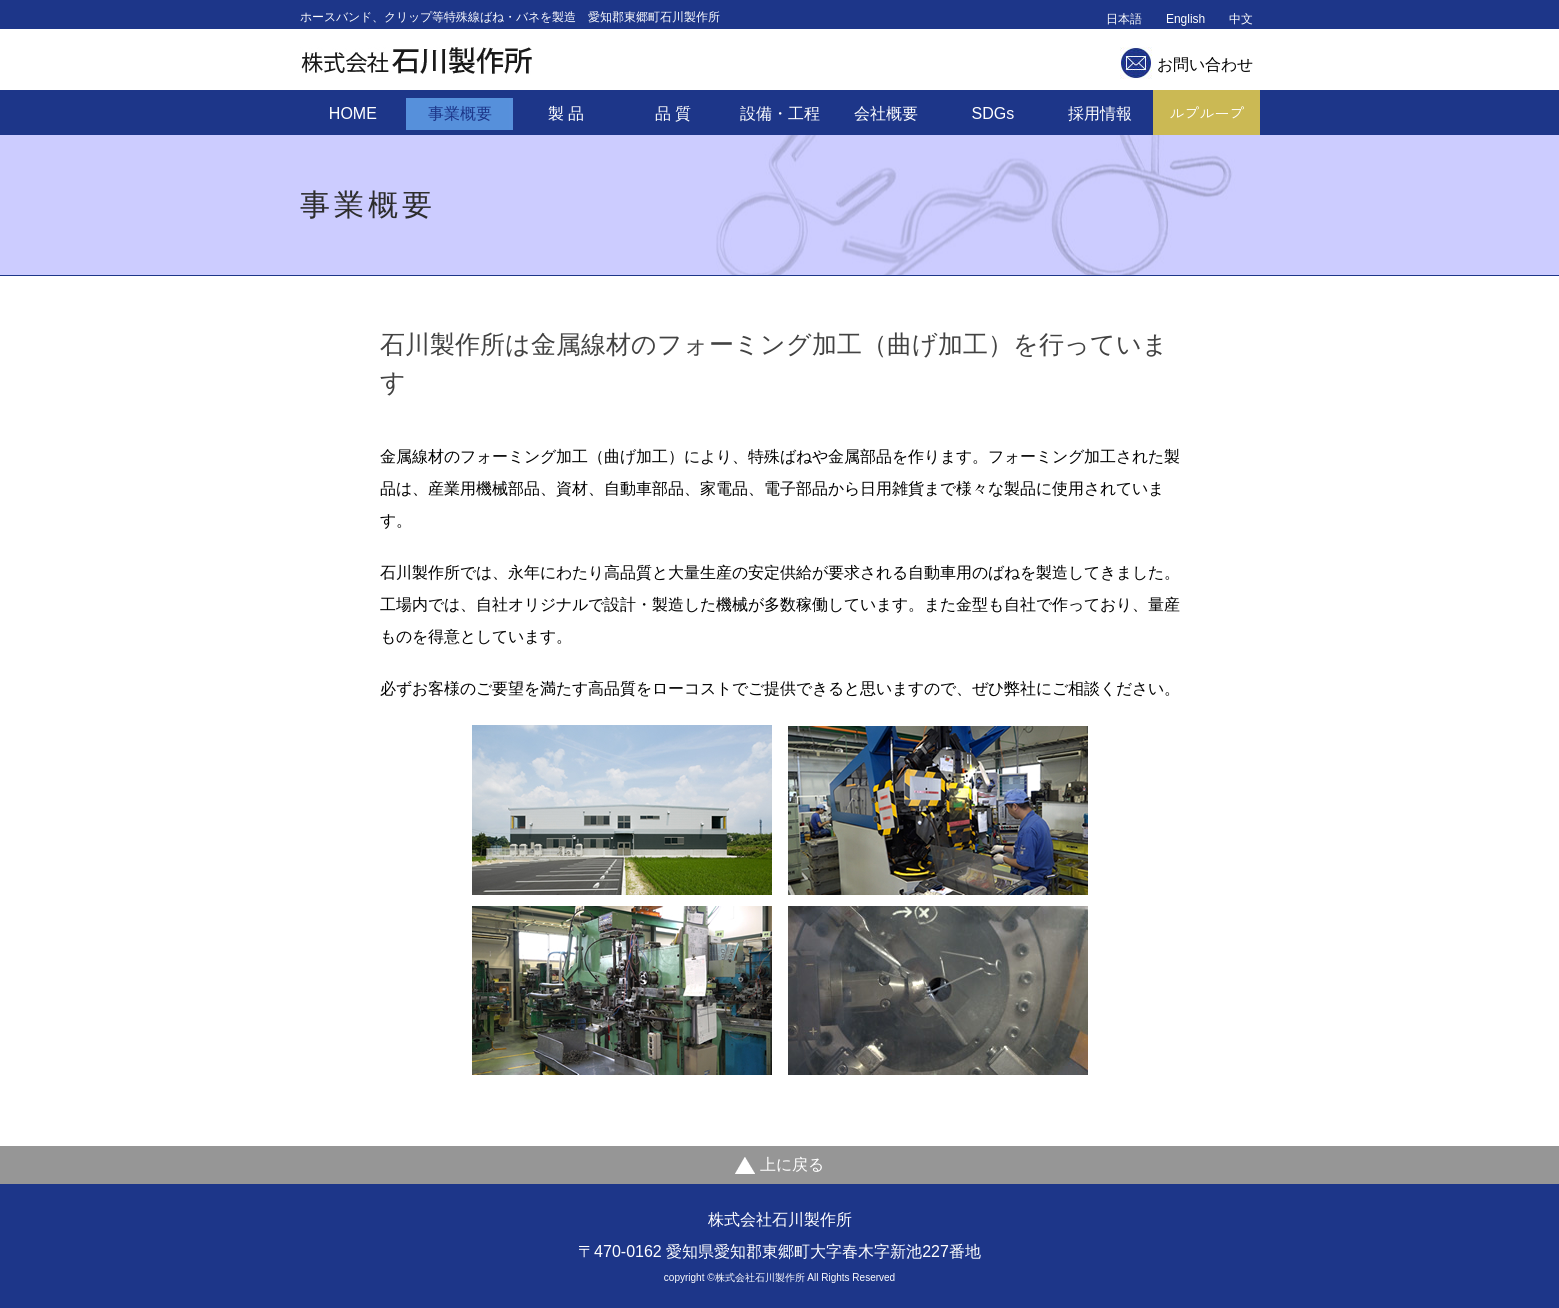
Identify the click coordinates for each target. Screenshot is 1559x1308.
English (1185, 19)
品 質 (673, 113)
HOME (353, 113)
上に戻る (779, 1164)
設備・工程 (780, 113)
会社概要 (886, 113)
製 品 (566, 113)
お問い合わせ (1205, 64)
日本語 (1124, 19)
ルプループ (1206, 112)
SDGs (993, 113)
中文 (1241, 19)
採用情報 (1100, 113)
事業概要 (460, 113)
